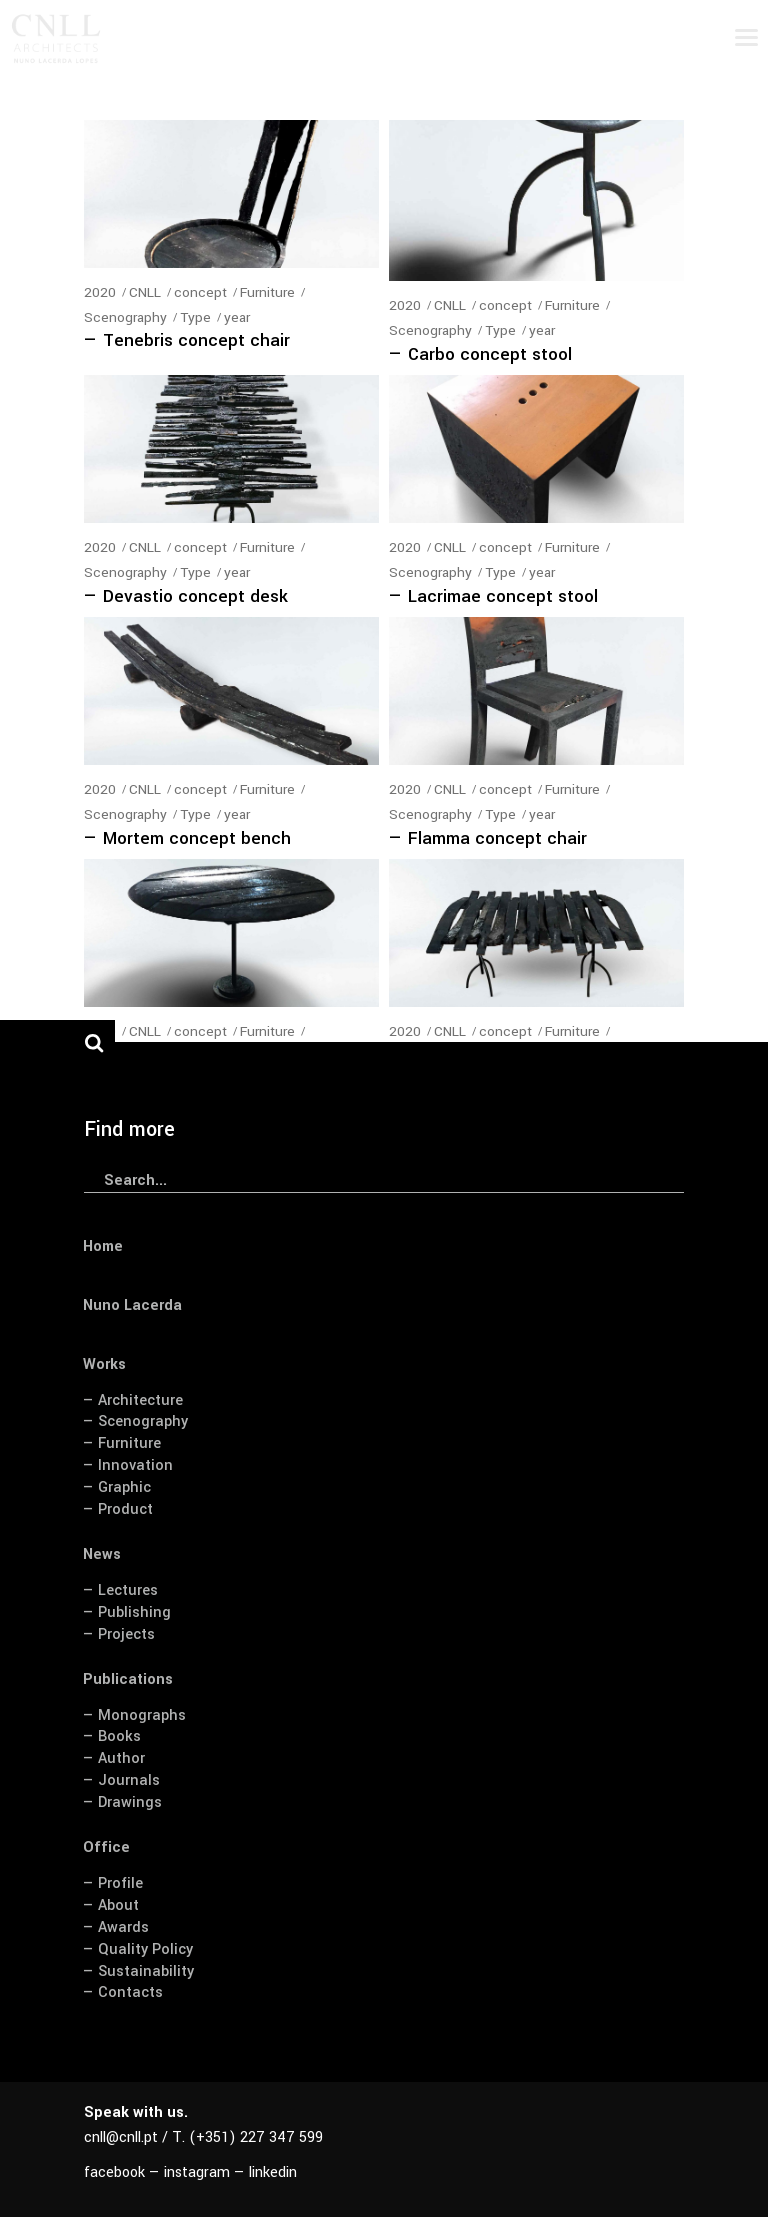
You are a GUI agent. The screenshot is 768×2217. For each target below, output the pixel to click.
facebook (114, 2172)
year (237, 317)
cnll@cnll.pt (121, 2137)
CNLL (145, 292)
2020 (100, 292)
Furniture (267, 292)
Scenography (125, 317)
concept (200, 292)
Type (195, 317)
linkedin (273, 2172)
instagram (197, 2172)
